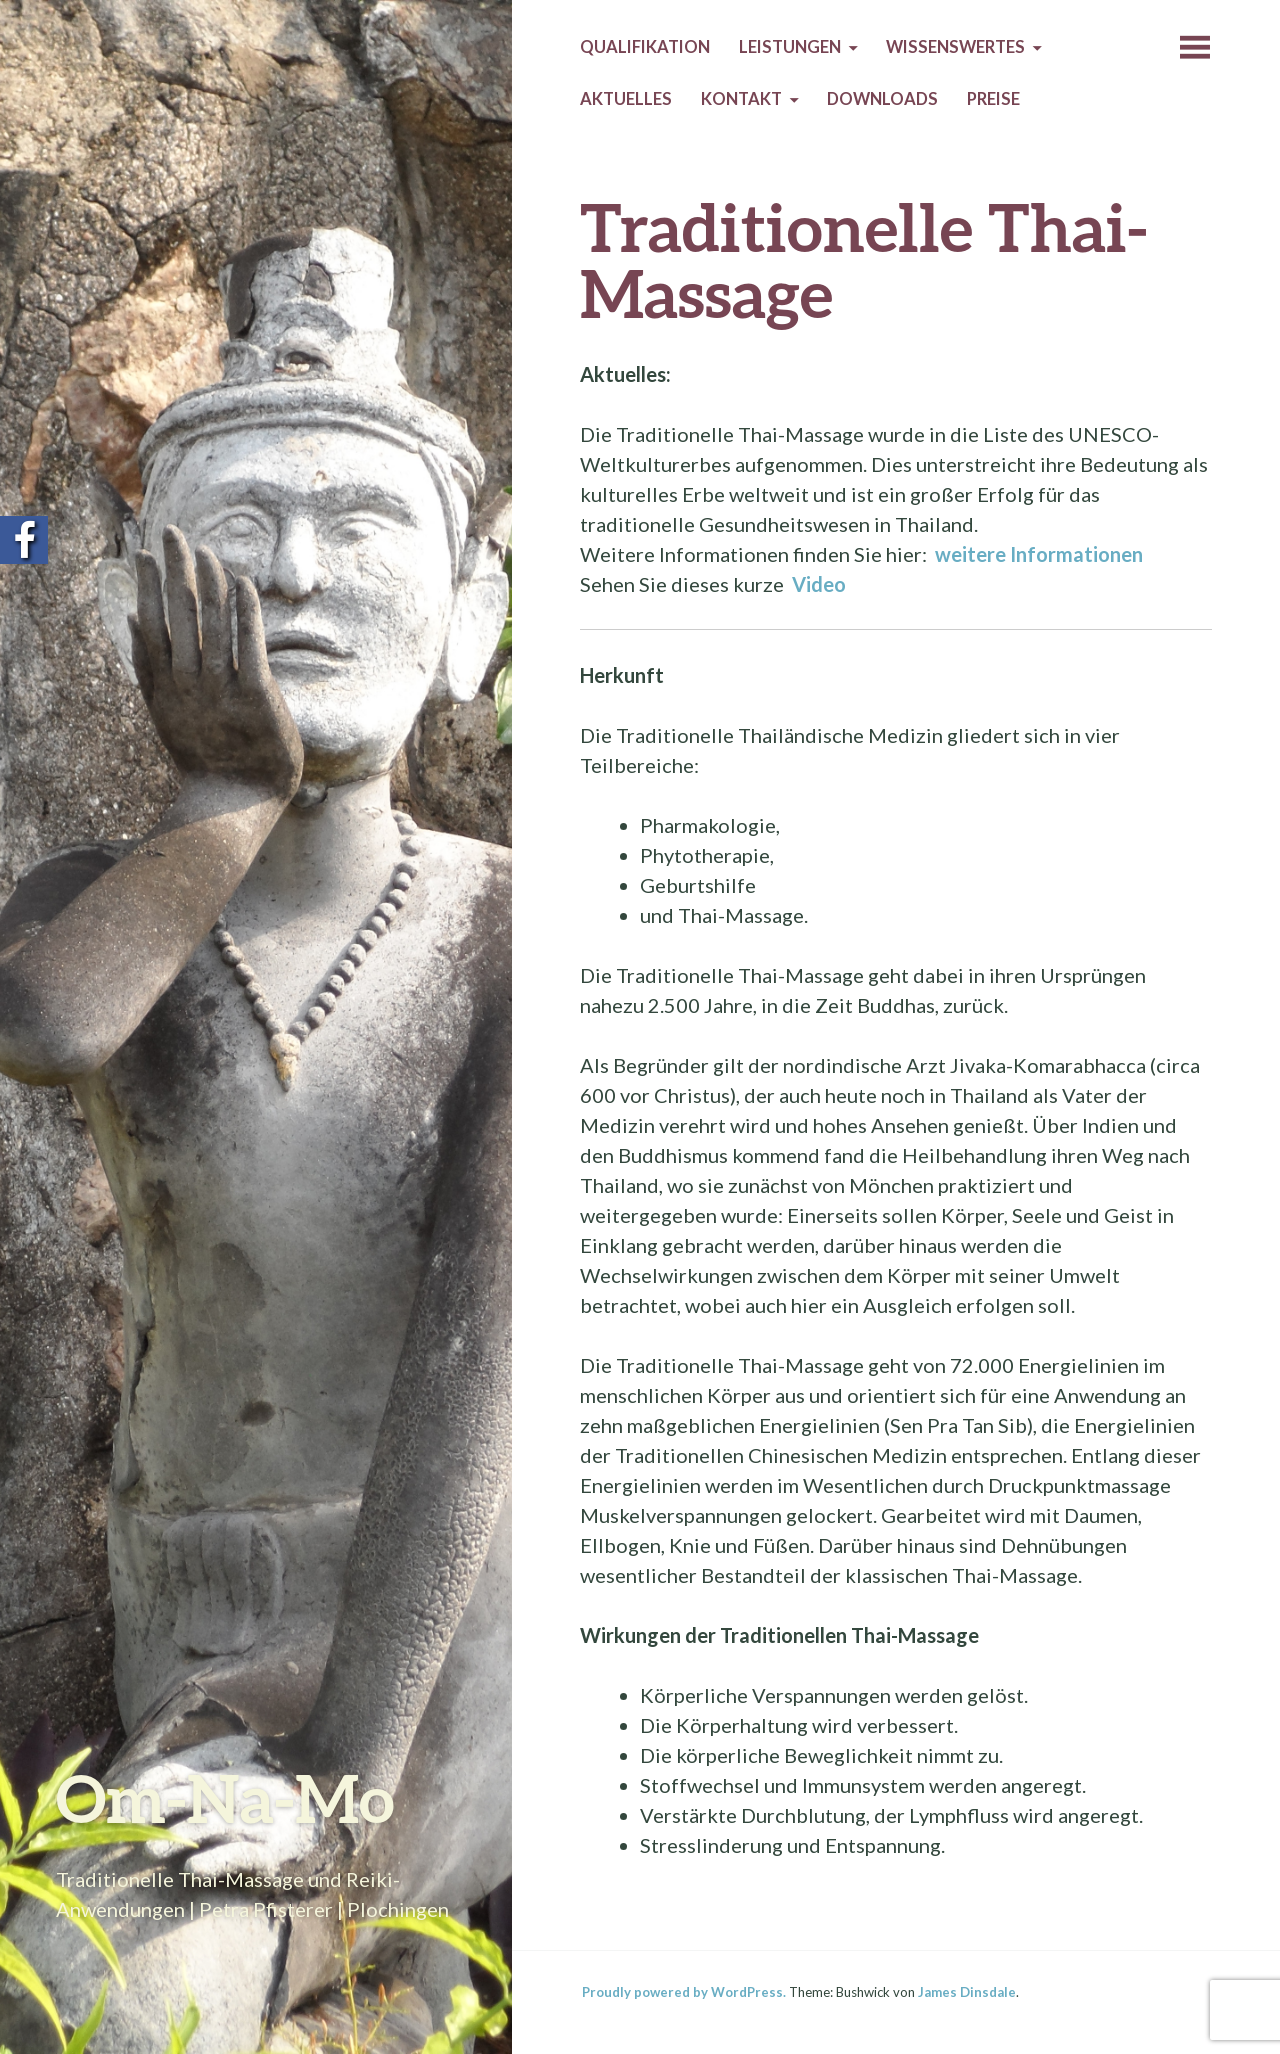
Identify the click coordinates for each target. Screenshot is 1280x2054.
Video (821, 584)
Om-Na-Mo (225, 1797)
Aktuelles (626, 99)
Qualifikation (645, 47)
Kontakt (741, 99)
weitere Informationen (1041, 554)
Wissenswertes (955, 47)
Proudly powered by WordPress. (684, 1992)
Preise (993, 99)
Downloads (882, 99)
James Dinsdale (967, 1992)
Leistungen (790, 47)
